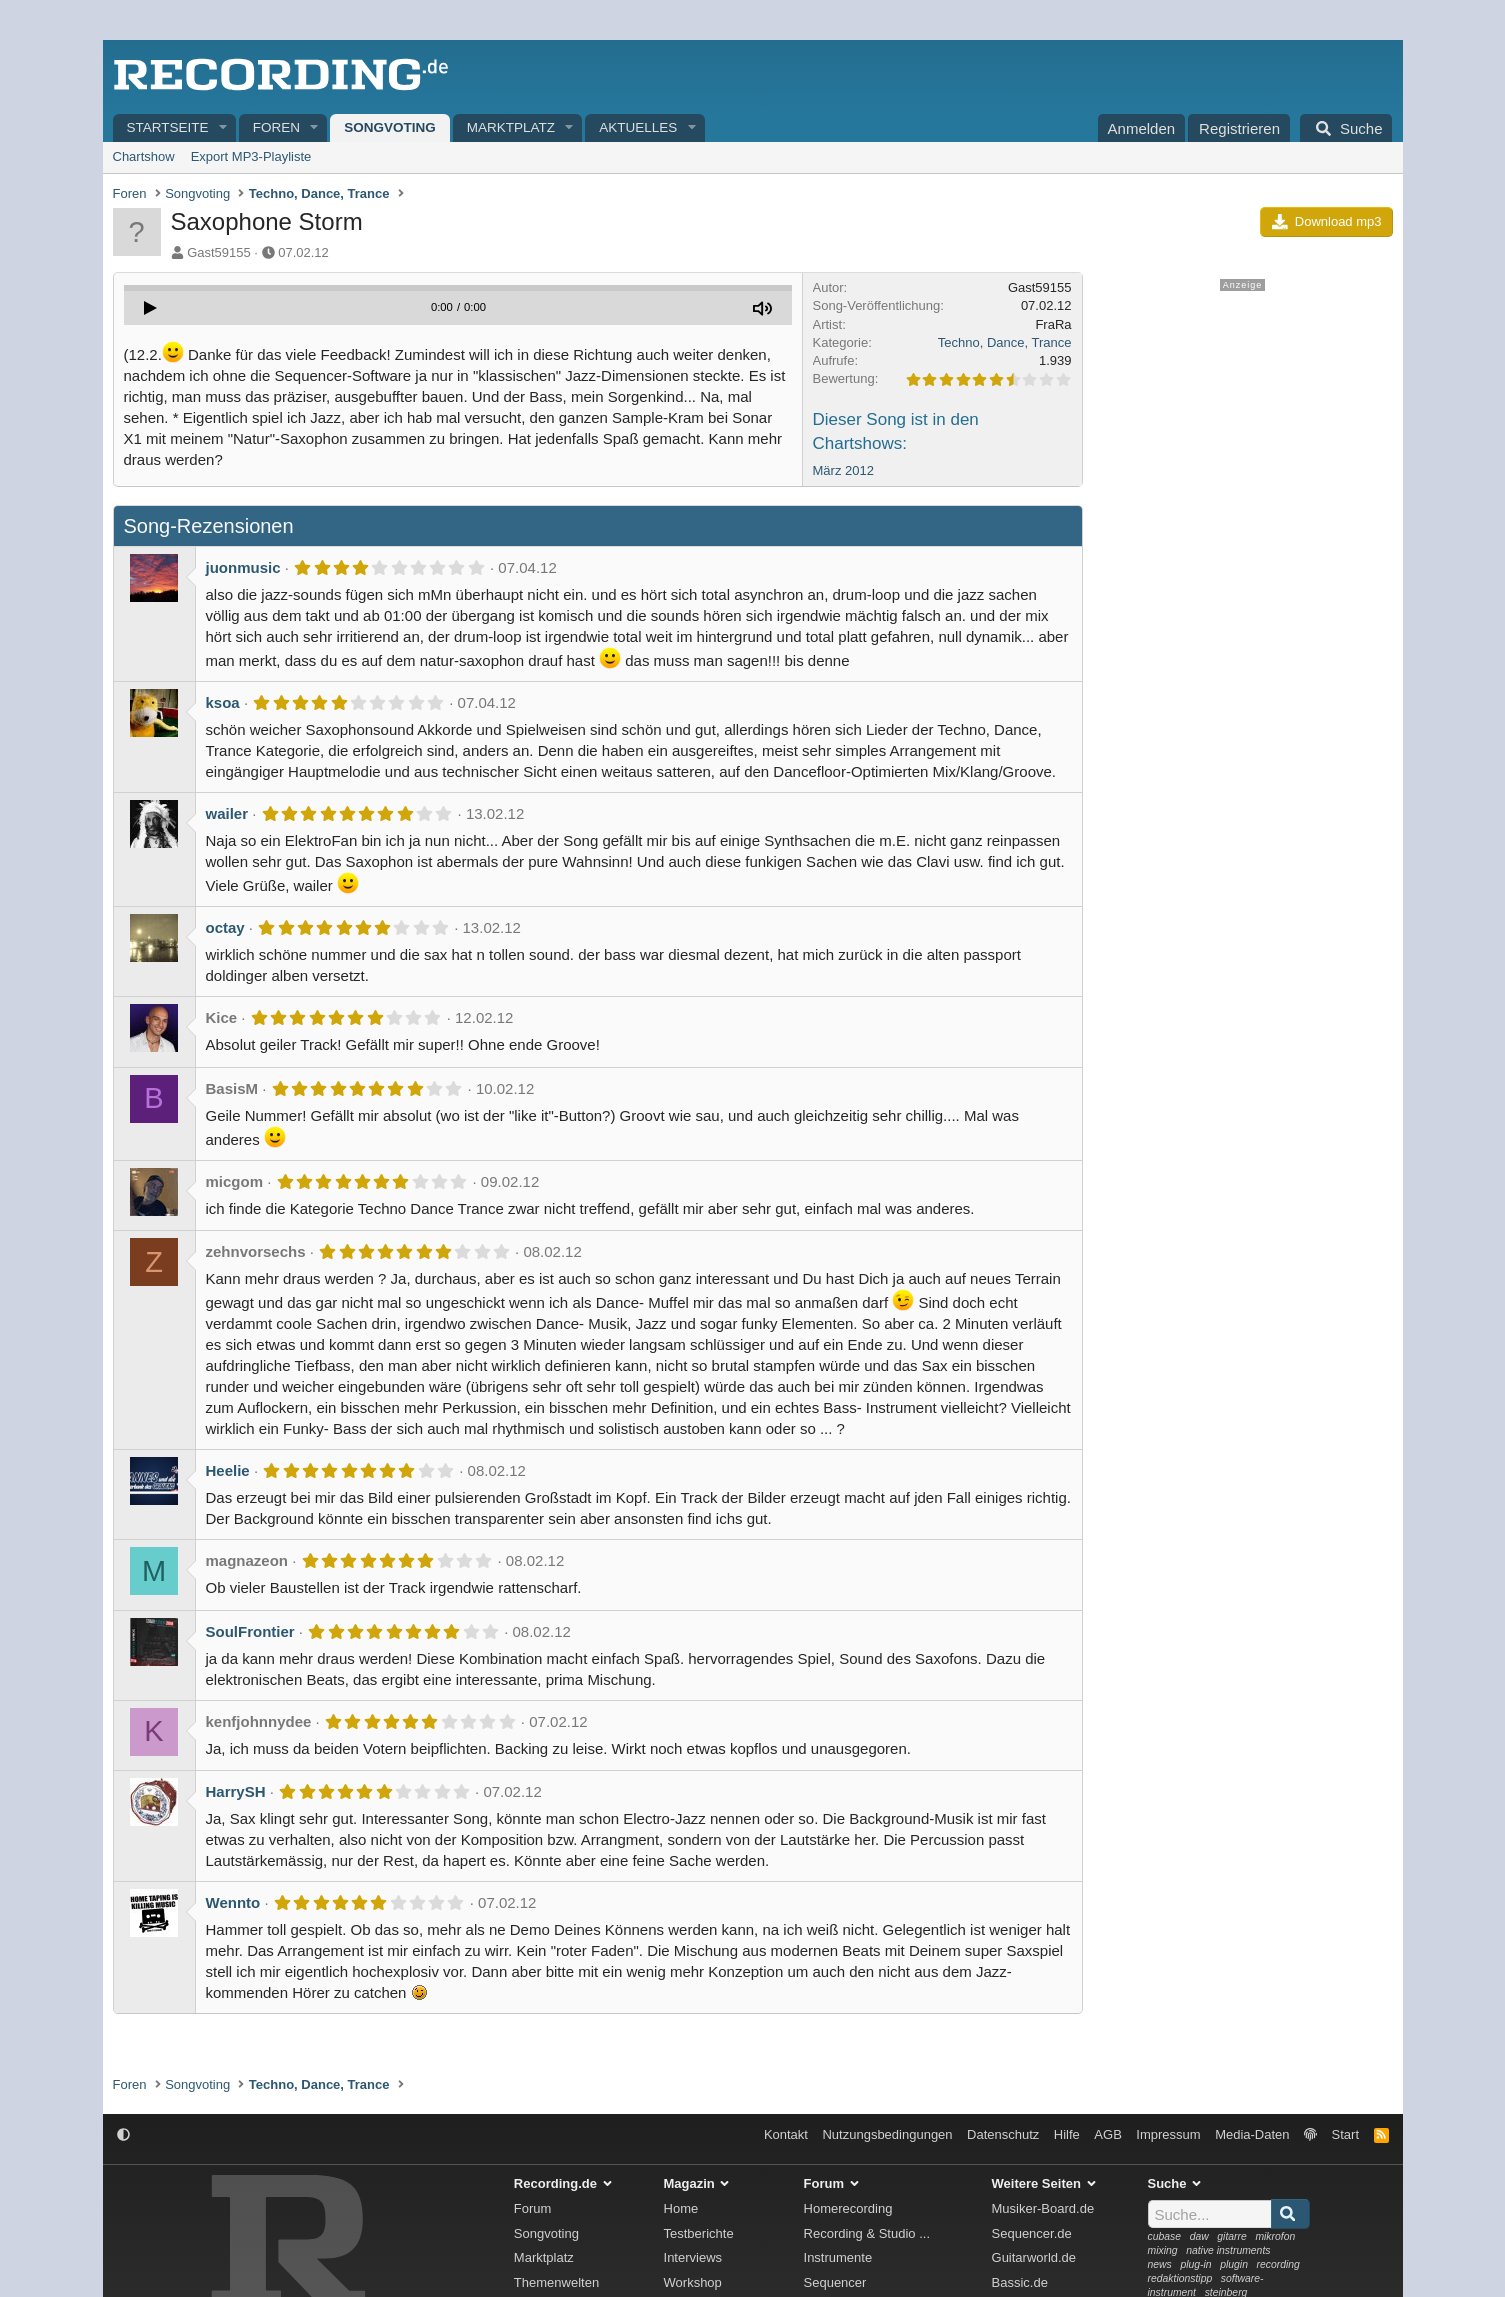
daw (1199, 2236)
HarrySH (236, 1791)
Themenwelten (556, 2282)
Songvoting (390, 127)
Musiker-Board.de (1043, 2208)
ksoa (223, 702)
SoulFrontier (250, 1631)
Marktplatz (511, 127)
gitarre (1231, 2236)
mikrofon (1275, 2236)
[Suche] (1346, 128)
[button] (223, 128)
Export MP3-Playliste (251, 156)
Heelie (228, 1470)
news (1160, 2264)
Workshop (693, 2282)
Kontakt (786, 2134)
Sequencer (835, 2282)
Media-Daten (1252, 2134)
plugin (1234, 2264)
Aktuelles (638, 127)
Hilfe (1067, 2134)
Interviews (693, 2257)
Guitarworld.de (1034, 2257)
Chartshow (144, 156)
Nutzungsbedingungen (887, 2134)
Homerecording (848, 2208)
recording (1278, 2264)
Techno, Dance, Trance (1005, 342)
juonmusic (243, 567)
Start (1345, 2134)
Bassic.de (1020, 2282)
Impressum (1168, 2134)
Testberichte (699, 2233)
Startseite (168, 127)
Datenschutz (1003, 2134)
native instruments (1228, 2250)
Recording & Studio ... (867, 2233)
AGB (1107, 2134)
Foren (276, 127)
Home (681, 2208)
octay (225, 927)
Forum (533, 2208)
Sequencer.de (1032, 2233)
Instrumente (838, 2257)
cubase (1165, 2236)
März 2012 (843, 470)
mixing (1163, 2250)
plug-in (1195, 2264)
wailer (227, 813)
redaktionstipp (1180, 2278)
